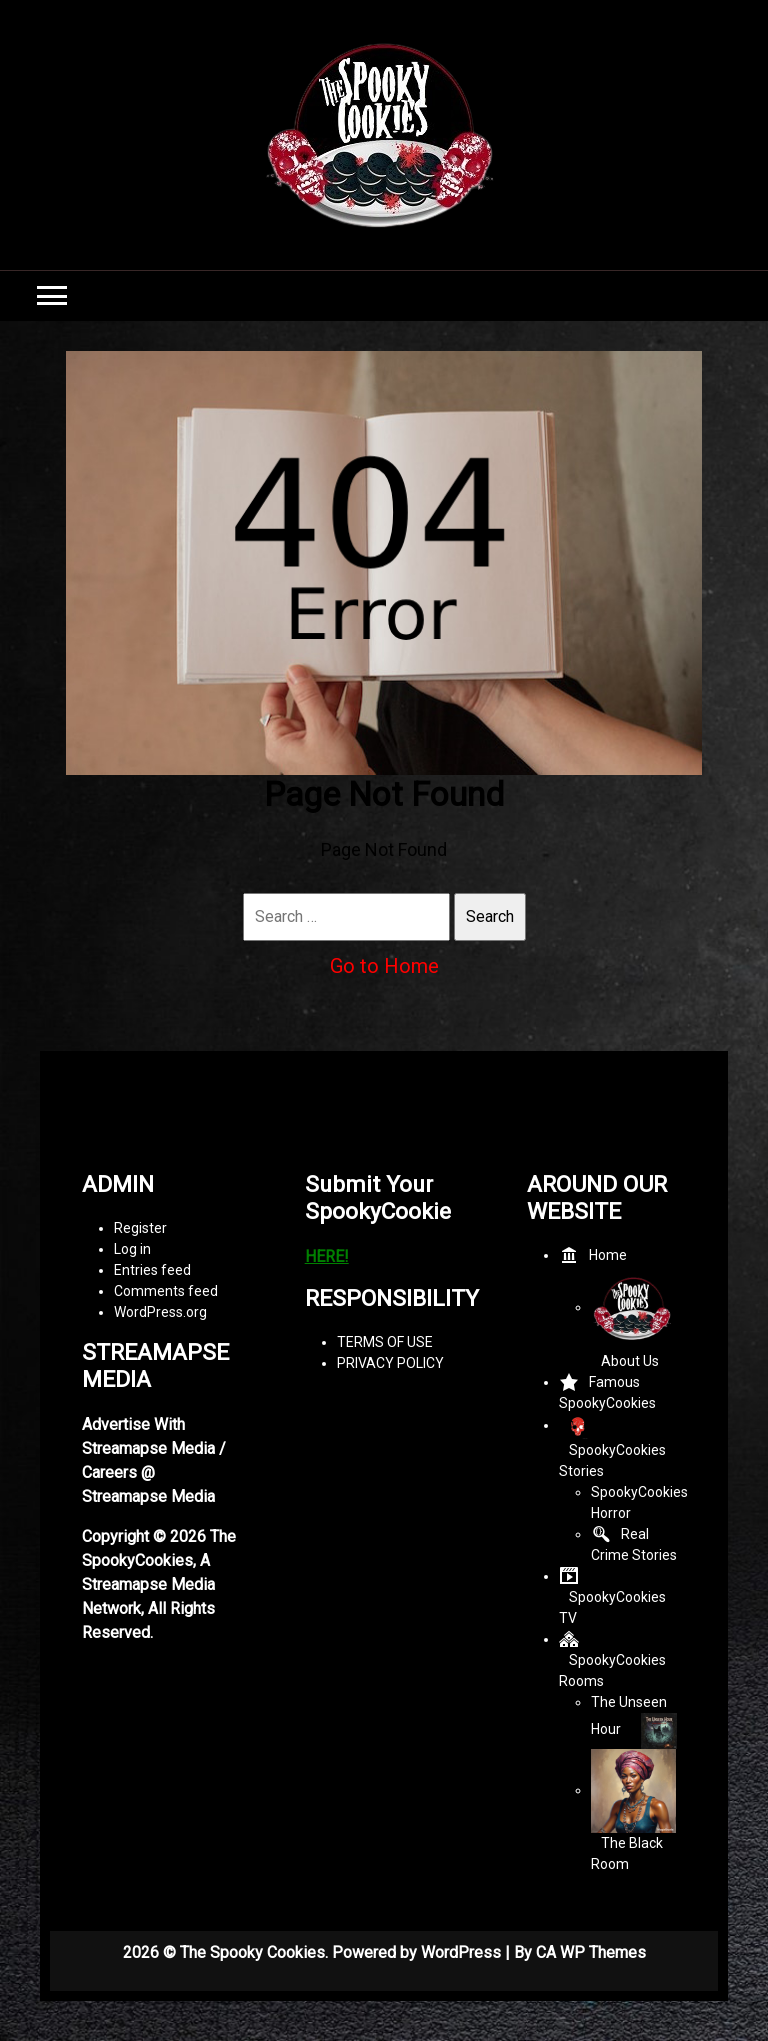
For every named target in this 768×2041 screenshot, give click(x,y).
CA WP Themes (591, 1952)
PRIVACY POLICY (390, 1363)
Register (140, 1228)
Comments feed (166, 1291)
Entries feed (152, 1270)
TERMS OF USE (385, 1342)
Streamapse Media (148, 1584)
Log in (132, 1249)
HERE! (327, 1256)
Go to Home (384, 966)
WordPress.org (160, 1312)
